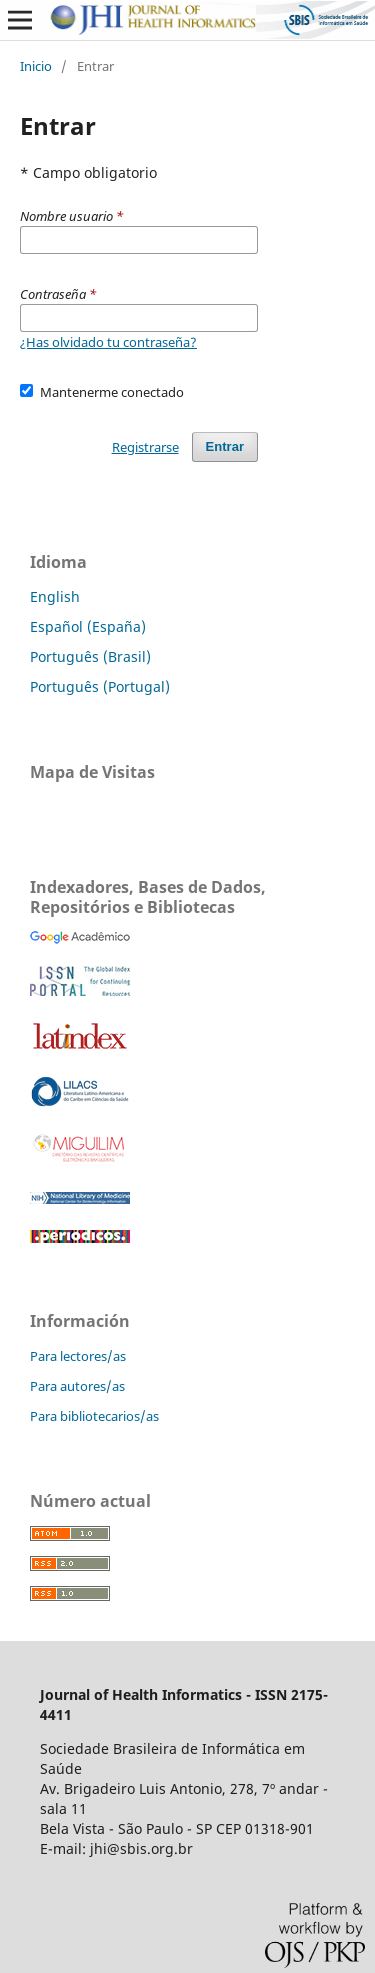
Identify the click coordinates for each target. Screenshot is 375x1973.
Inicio (36, 66)
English (55, 596)
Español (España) (88, 626)
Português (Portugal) (100, 686)
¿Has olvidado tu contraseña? (108, 342)
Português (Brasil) (90, 656)
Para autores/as (77, 1386)
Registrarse (145, 447)
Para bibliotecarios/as (94, 1416)
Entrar (225, 446)
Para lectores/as (78, 1356)
